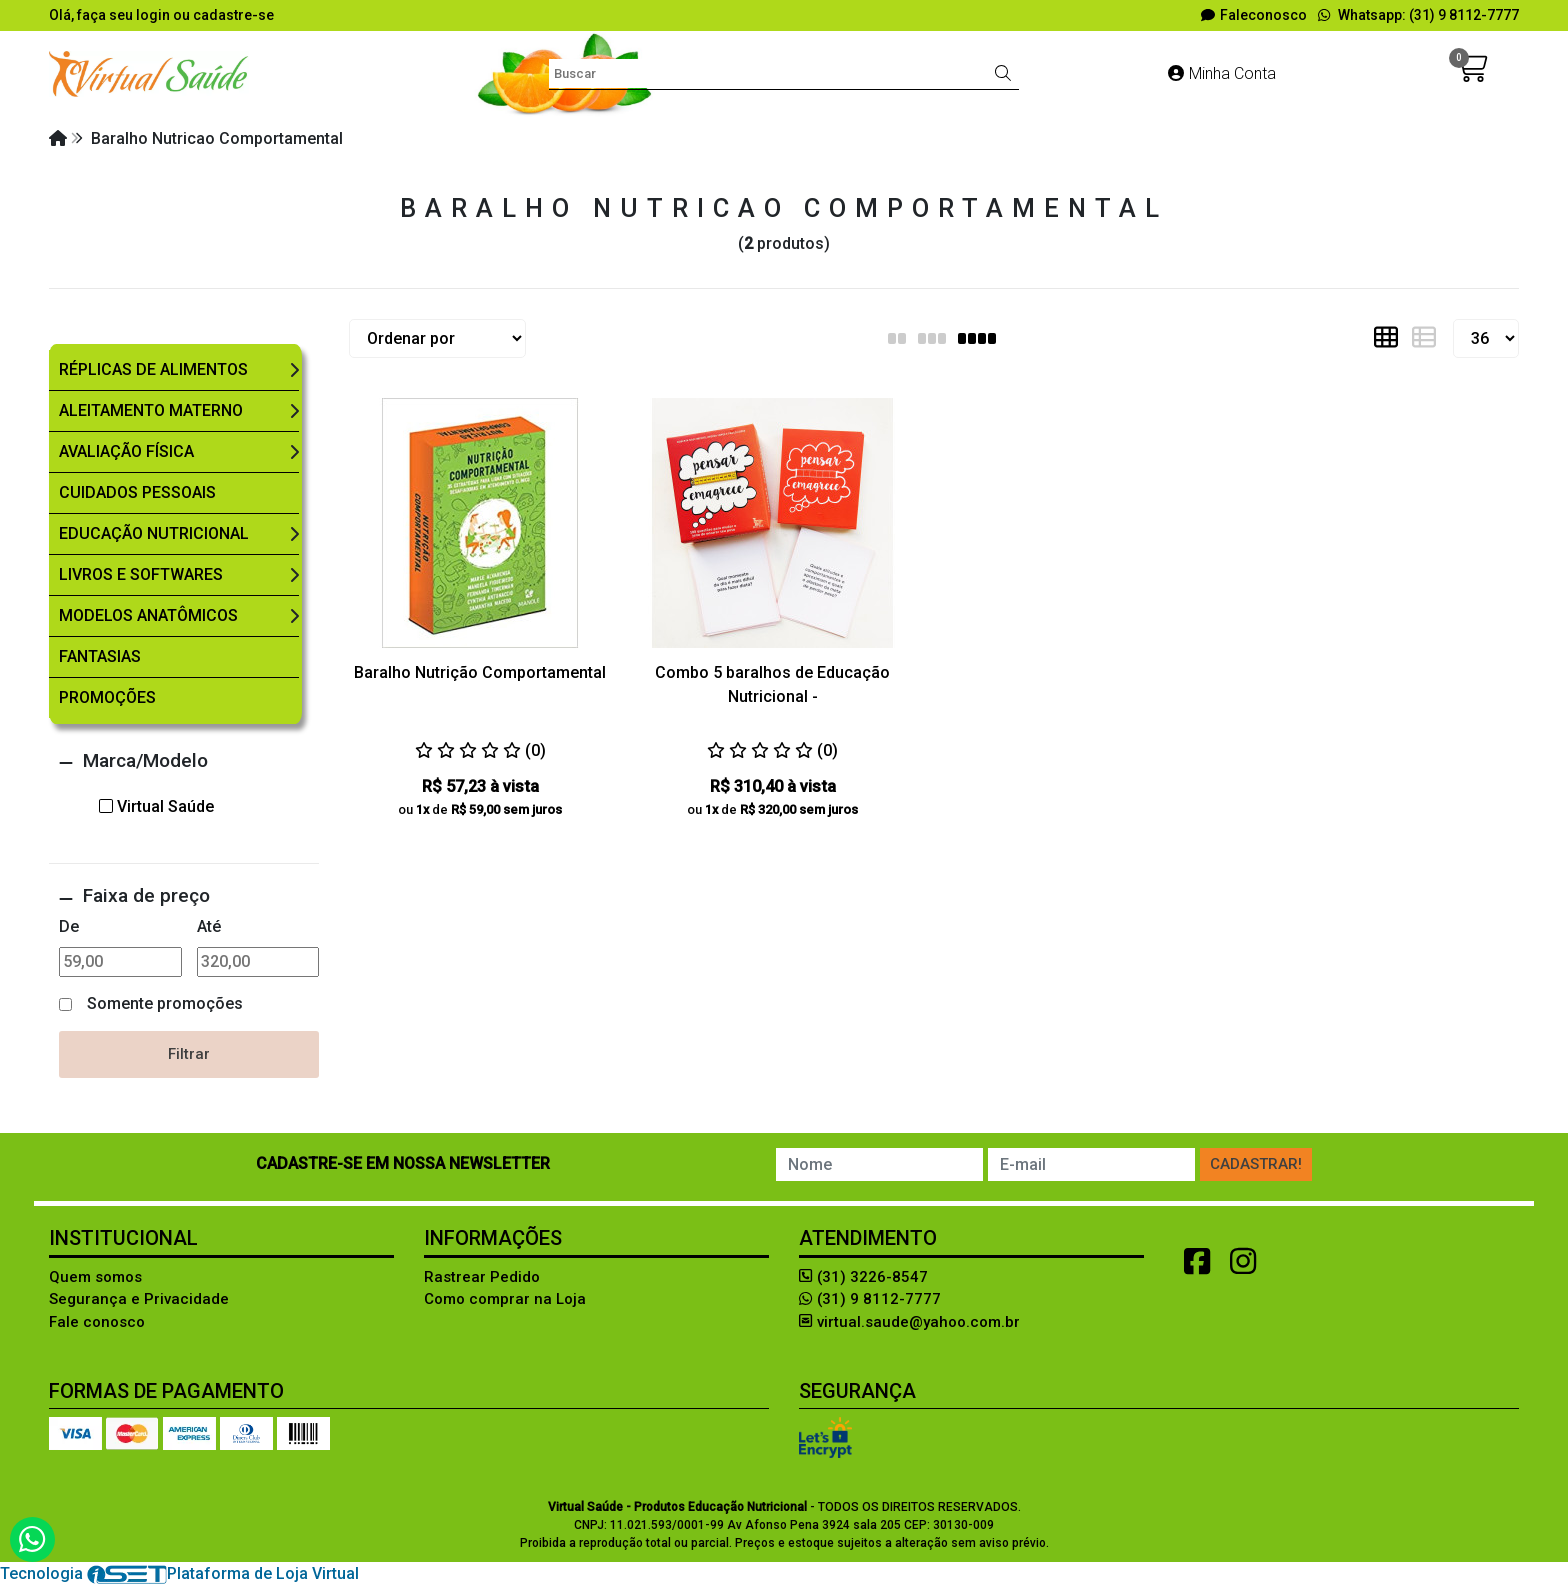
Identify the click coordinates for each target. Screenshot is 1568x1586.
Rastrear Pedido (482, 1277)
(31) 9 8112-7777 (870, 1299)
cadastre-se (233, 15)
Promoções (107, 697)
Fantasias (100, 656)
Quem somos (95, 1277)
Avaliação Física (126, 451)
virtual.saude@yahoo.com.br (909, 1322)
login (154, 15)
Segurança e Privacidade (139, 1299)
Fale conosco (97, 1322)
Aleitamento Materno (151, 410)
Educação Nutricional (154, 533)
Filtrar (189, 1054)
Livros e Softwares (141, 574)
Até (209, 926)
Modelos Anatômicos (148, 615)
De (69, 926)
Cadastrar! (1256, 1164)
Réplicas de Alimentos (153, 369)
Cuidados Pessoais (137, 492)
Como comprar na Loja (505, 1299)
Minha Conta (1222, 73)
